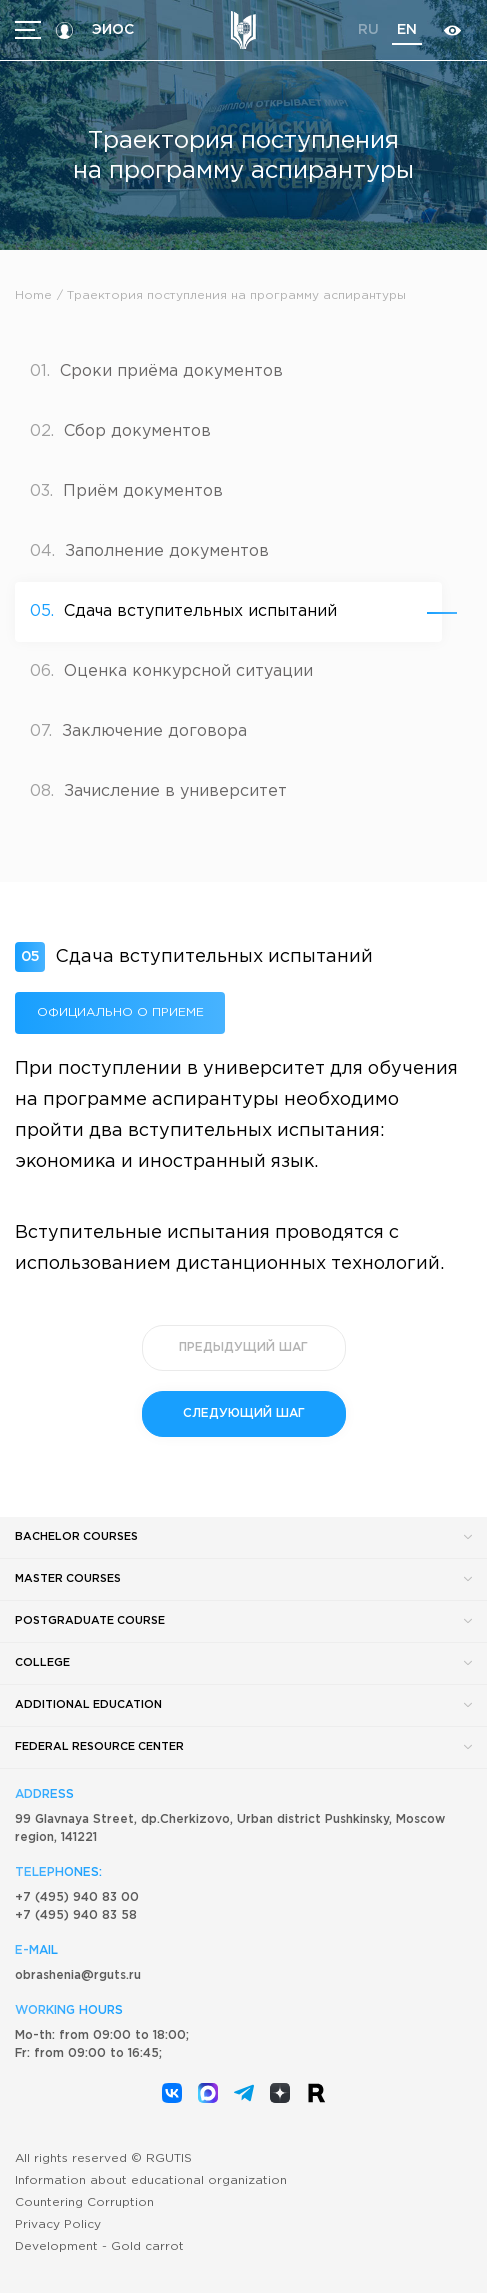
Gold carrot (147, 2246)
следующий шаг (244, 1413)
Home (33, 295)
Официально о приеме (120, 1012)
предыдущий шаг (243, 1347)
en (407, 30)
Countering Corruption (84, 2202)
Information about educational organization (151, 2180)
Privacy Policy (58, 2224)
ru (368, 30)
